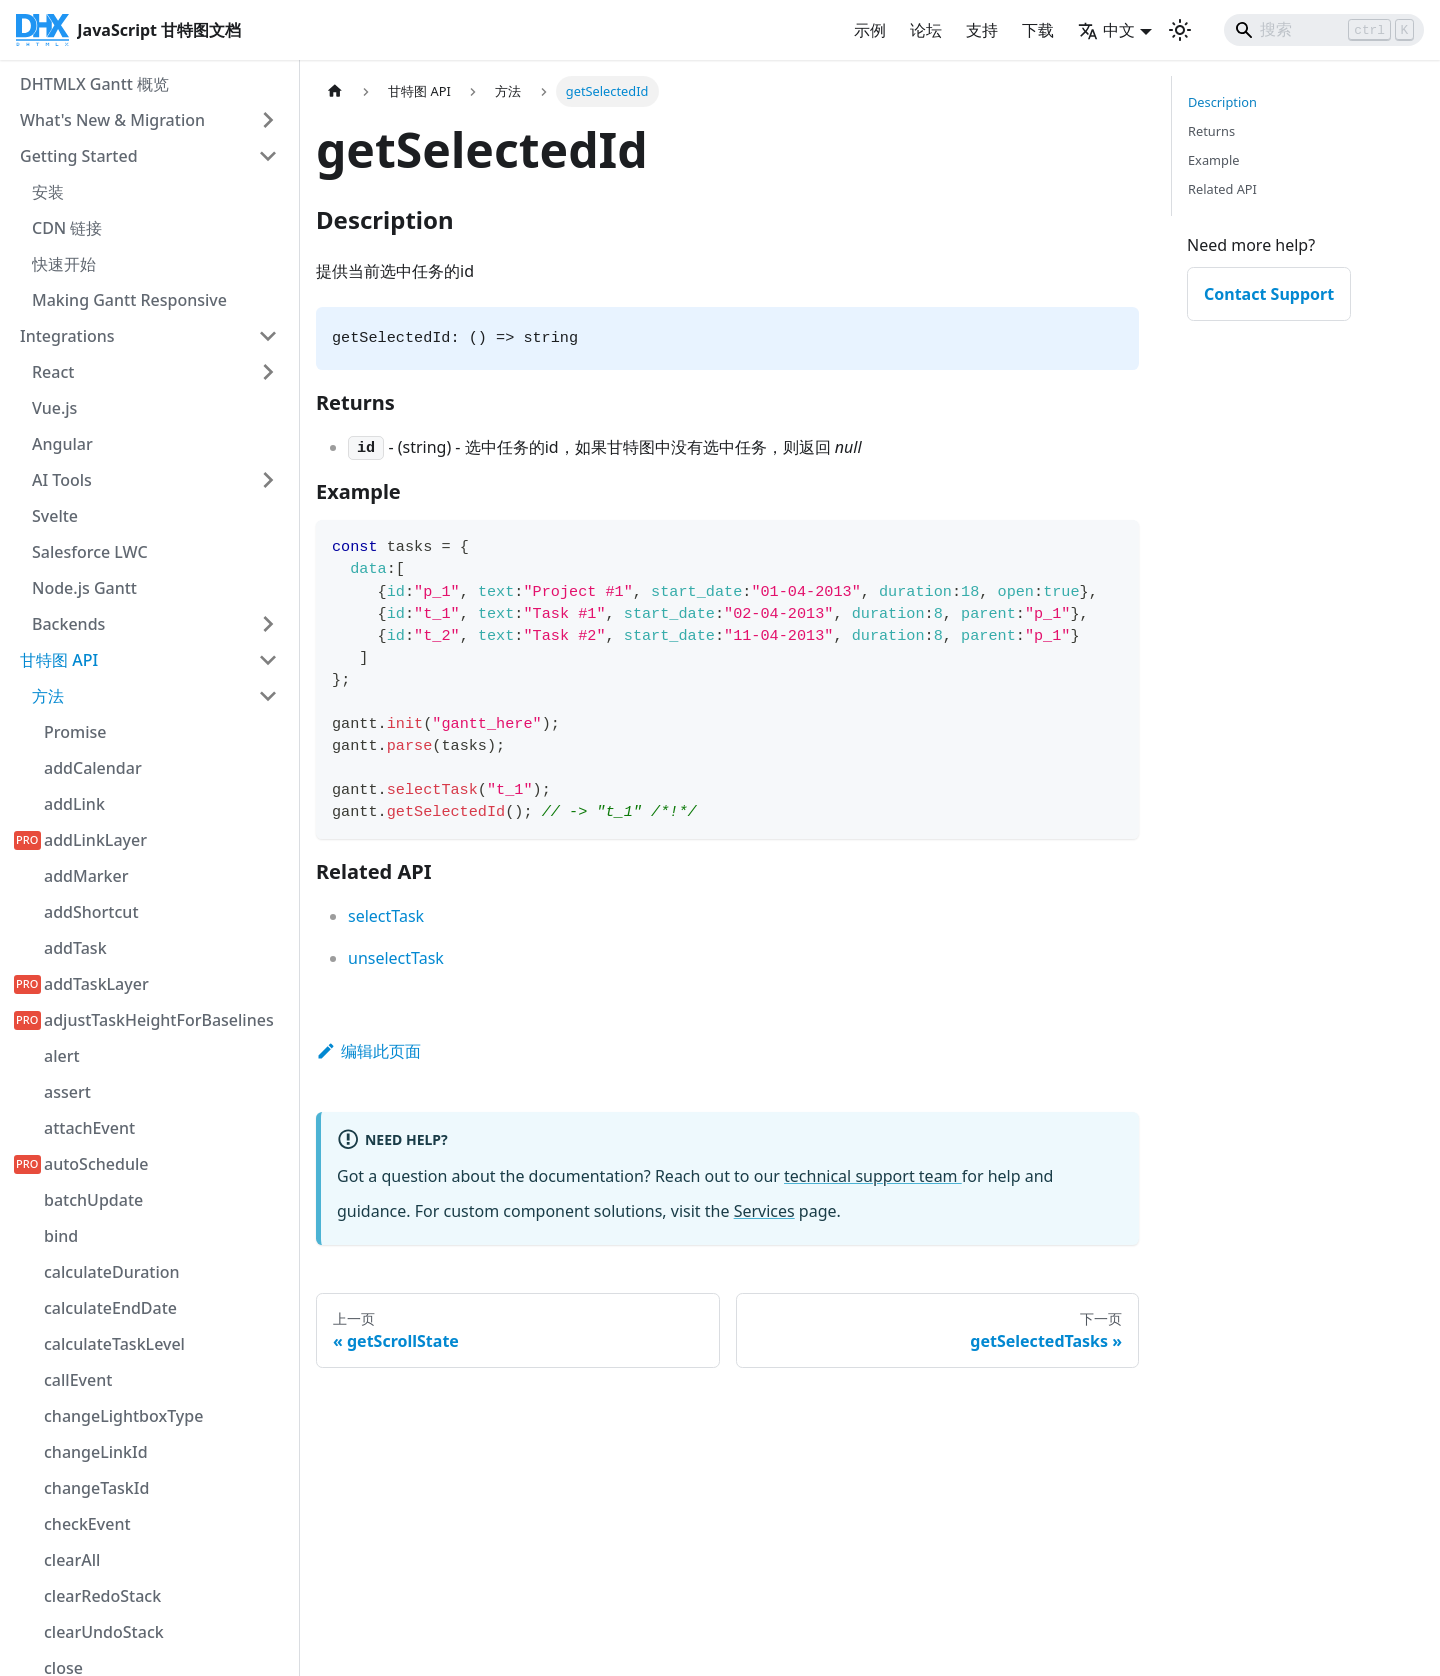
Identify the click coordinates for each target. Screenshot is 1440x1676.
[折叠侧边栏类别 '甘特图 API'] (268, 660)
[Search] (1324, 30)
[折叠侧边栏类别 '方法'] (268, 696)
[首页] (335, 91)
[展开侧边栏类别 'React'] (268, 372)
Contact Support (1269, 294)
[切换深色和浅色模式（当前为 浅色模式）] (1180, 30)
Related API (1222, 189)
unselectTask (396, 958)
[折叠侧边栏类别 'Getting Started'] (268, 156)
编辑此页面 (368, 1051)
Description (1222, 102)
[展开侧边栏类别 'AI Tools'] (268, 480)
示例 (870, 30)
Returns (1211, 131)
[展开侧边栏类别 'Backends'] (268, 624)
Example (1213, 160)
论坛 (926, 30)
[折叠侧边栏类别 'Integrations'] (268, 336)
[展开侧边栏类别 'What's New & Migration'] (268, 120)
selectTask (386, 916)
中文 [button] (1106, 30)
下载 (1038, 30)
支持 (982, 30)
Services (764, 1211)
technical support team (873, 1176)
